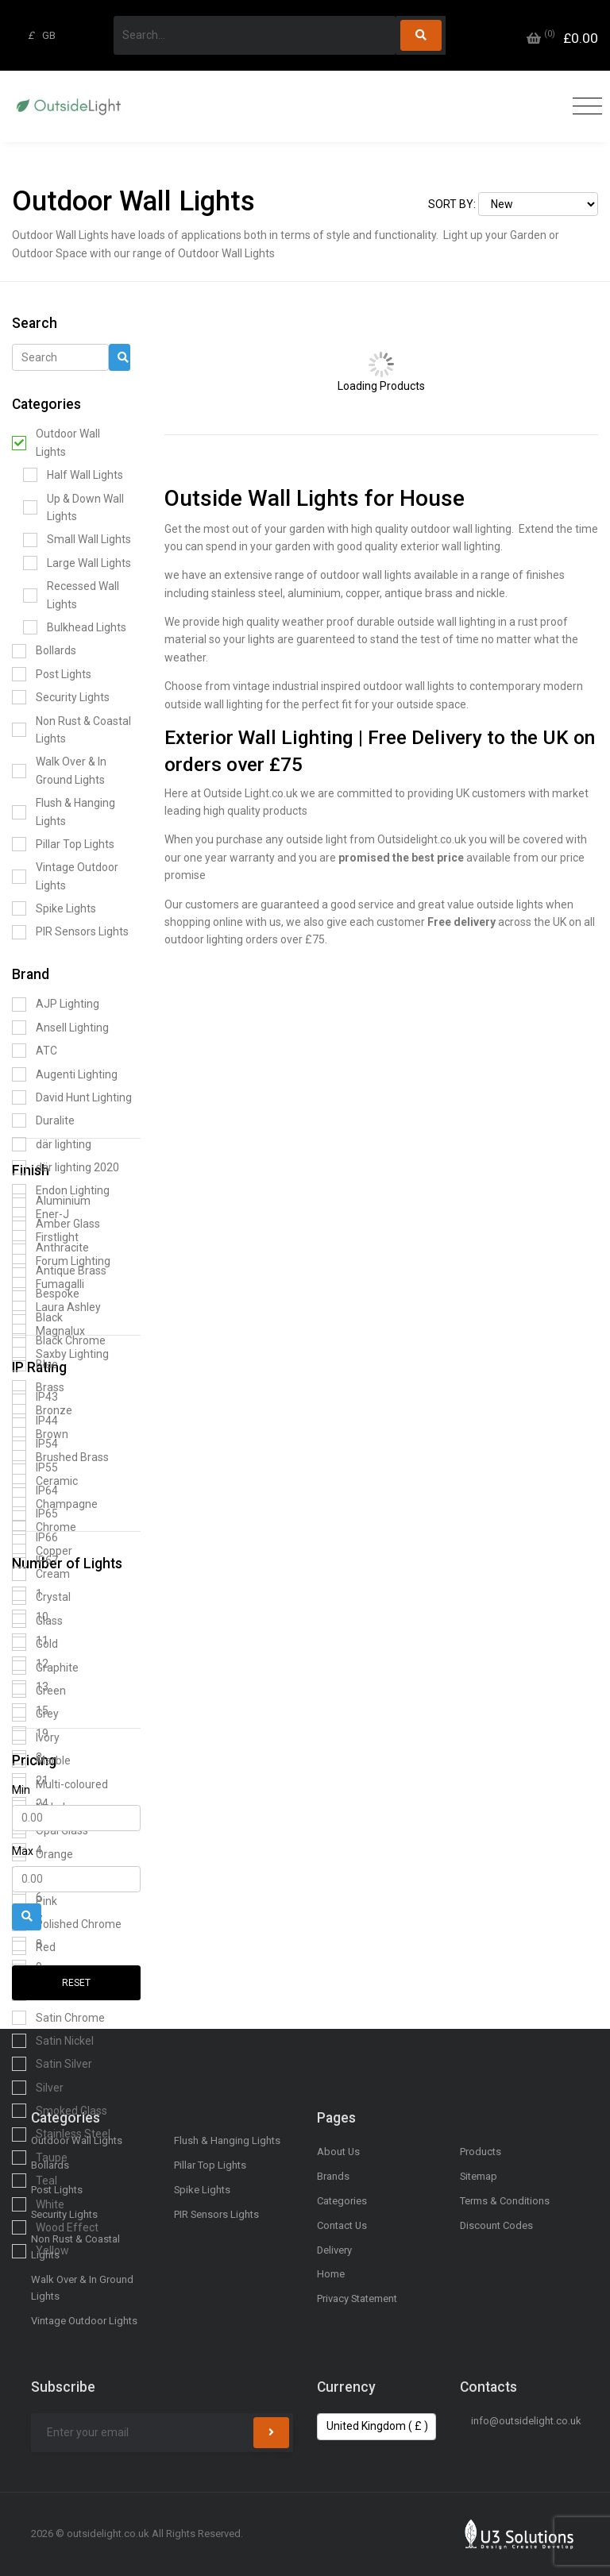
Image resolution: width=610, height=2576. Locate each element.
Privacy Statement (357, 2298)
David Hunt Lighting (72, 1097)
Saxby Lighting (60, 1354)
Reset (76, 1982)
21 (30, 1780)
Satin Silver (52, 2064)
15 (30, 1710)
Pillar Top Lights (63, 844)
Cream (41, 1574)
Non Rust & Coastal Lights (71, 730)
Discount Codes (496, 2225)
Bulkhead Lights (74, 627)
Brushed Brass (60, 1457)
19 (30, 1733)
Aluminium (51, 1201)
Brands (333, 2176)
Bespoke (45, 1294)
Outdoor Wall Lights (56, 442)
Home (331, 2274)
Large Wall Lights (77, 563)
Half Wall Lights (73, 475)
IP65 (35, 1513)
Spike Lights (54, 908)
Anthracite (50, 1247)
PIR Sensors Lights (70, 932)
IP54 (35, 1443)
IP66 (35, 1537)
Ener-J (40, 1214)
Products (480, 2152)
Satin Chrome (58, 2018)
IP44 (35, 1420)
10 (30, 1617)
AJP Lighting (55, 1004)
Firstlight (45, 1237)
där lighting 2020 (65, 1167)
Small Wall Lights (77, 540)
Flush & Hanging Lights (63, 811)
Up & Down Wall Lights (73, 507)
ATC (34, 1050)
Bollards (44, 651)
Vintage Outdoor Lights (65, 876)
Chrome (44, 1528)
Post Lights (51, 674)
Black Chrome (59, 1340)
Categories (342, 2201)
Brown (40, 1434)
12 (30, 1663)
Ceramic (45, 1481)
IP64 (35, 1490)
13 (30, 1687)
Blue (35, 1364)
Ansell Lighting (60, 1027)
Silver (38, 2087)
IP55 (35, 1467)
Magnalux (48, 1331)
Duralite (43, 1120)
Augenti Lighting (65, 1074)
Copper (42, 1551)
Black (37, 1317)
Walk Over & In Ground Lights (59, 770)
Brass (38, 1387)
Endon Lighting (61, 1191)
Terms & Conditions (505, 2201)
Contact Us (342, 2225)
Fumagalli (48, 1284)
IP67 (35, 1560)
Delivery (334, 2250)
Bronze (42, 1411)
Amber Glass (56, 1224)
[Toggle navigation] (583, 106)
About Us (338, 2152)
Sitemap (478, 2176)
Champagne (55, 1504)
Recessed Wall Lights (71, 595)
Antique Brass (59, 1270)
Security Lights (61, 697)
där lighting (51, 1144)
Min (21, 1790)
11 (30, 1640)
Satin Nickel (53, 2041)
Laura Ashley (56, 1308)
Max (22, 1851)
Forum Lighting (61, 1261)
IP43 (35, 1397)
